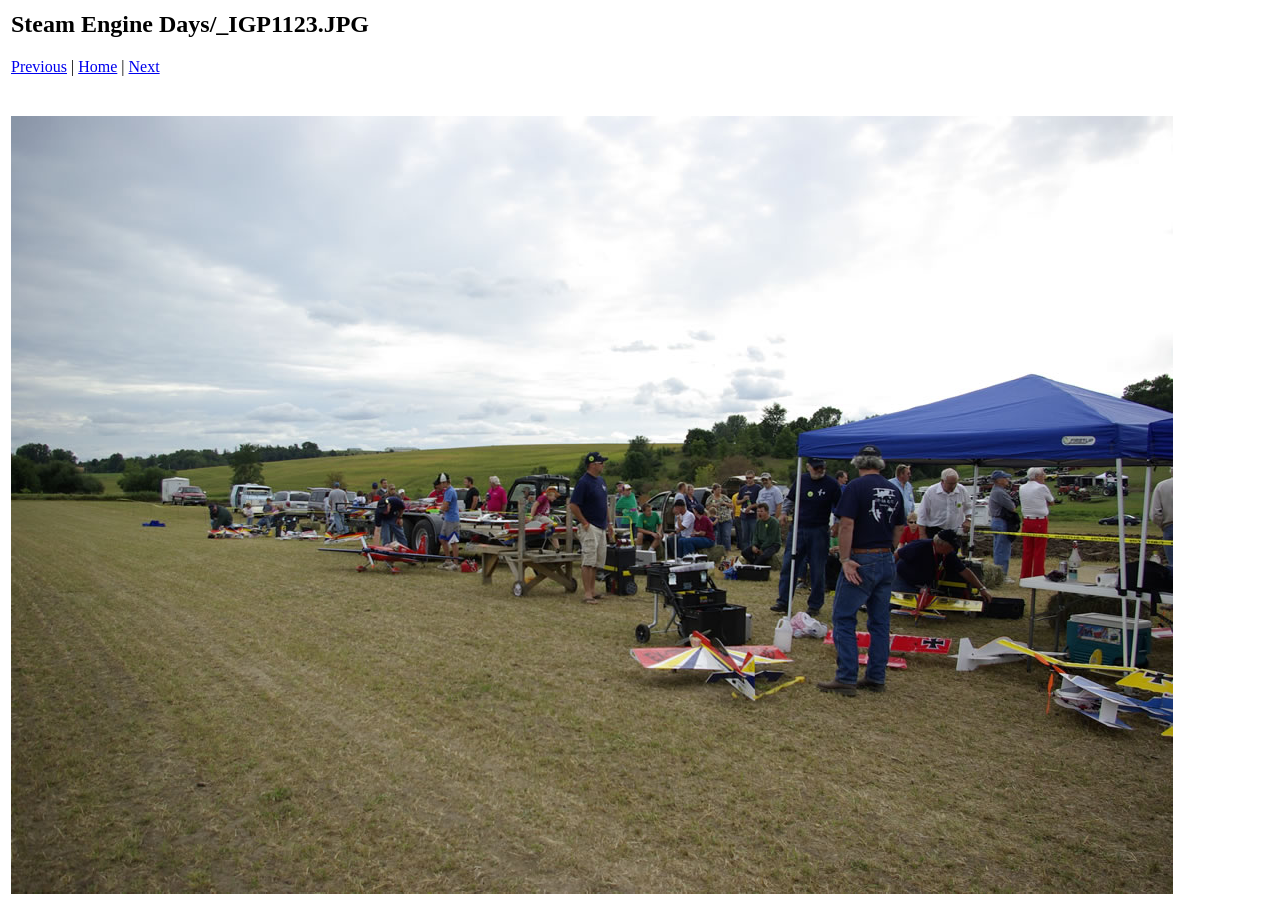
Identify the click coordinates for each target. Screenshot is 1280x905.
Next (144, 66)
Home (97, 66)
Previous (39, 66)
